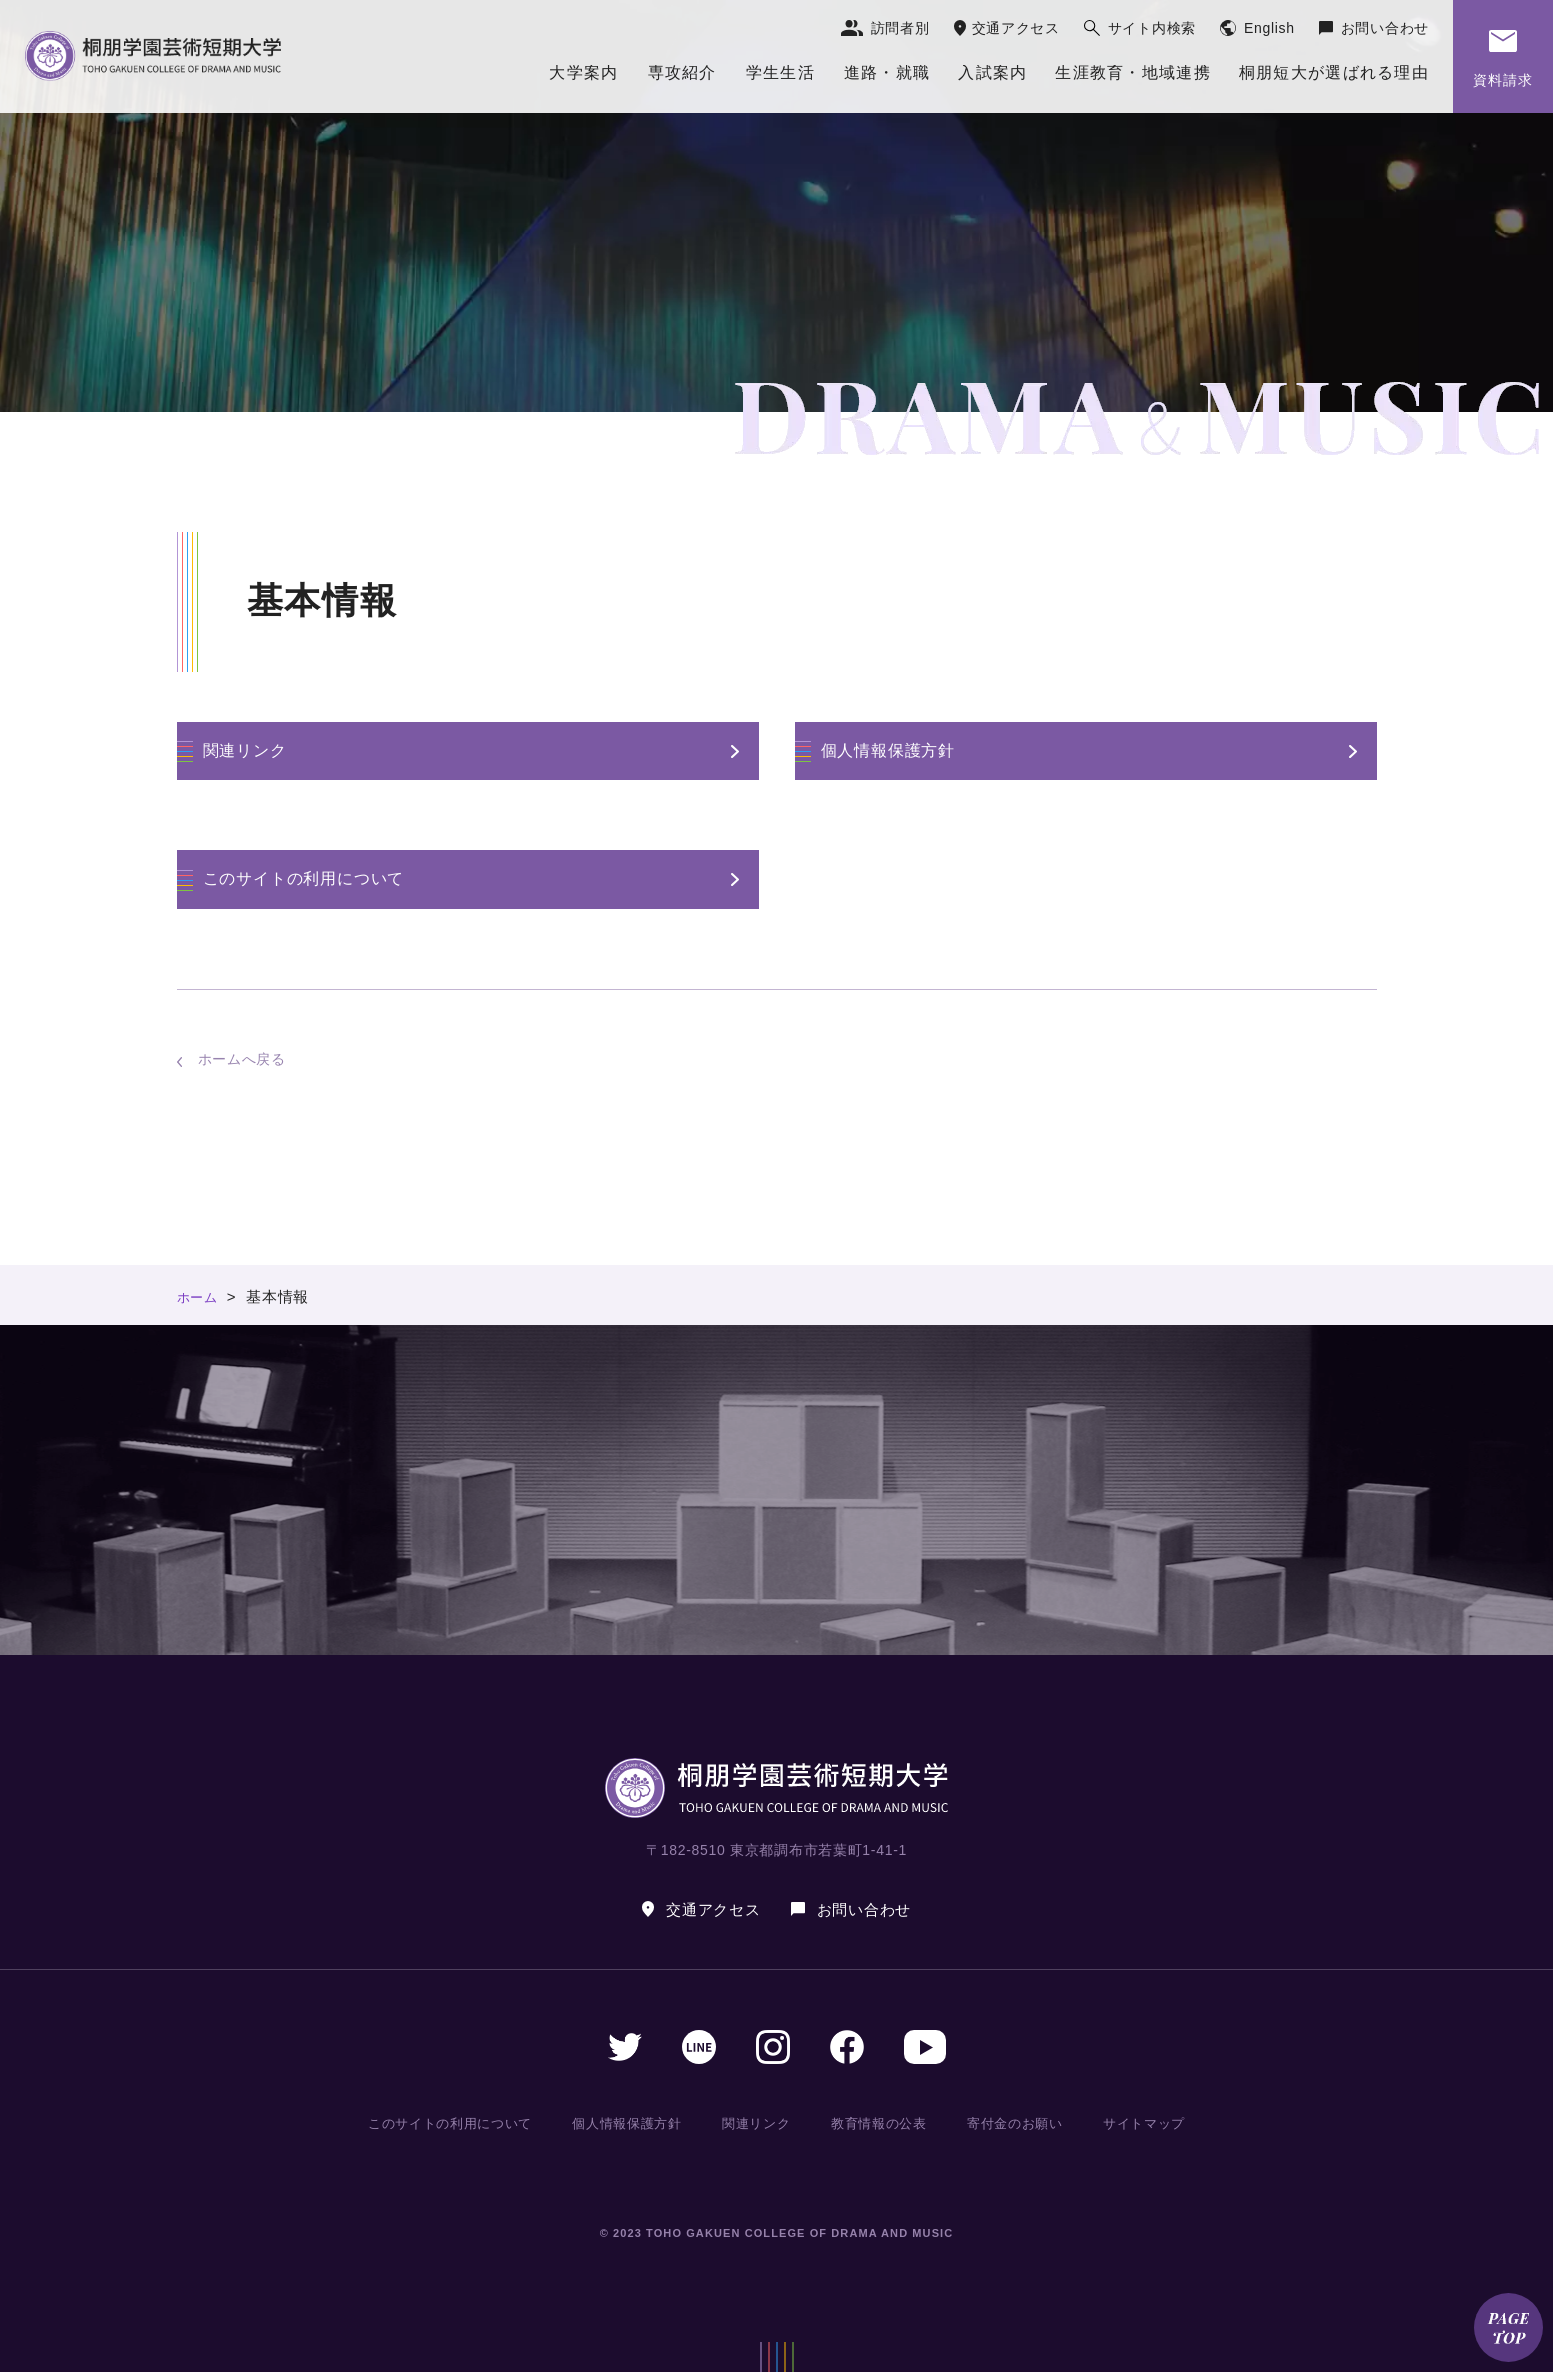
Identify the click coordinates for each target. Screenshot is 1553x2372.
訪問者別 (900, 28)
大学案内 (583, 73)
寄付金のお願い (1014, 2123)
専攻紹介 (682, 73)
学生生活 (780, 73)
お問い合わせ (1385, 28)
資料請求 (1503, 80)
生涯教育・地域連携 (1133, 73)
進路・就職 (887, 73)
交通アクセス (1016, 28)
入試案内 (992, 73)
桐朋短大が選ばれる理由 (1334, 73)
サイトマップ (1141, 2123)
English (1269, 28)
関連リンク (245, 750)
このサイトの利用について (304, 878)
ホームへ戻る (242, 1059)
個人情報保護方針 (888, 750)
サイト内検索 (1152, 28)
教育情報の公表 (880, 2123)
